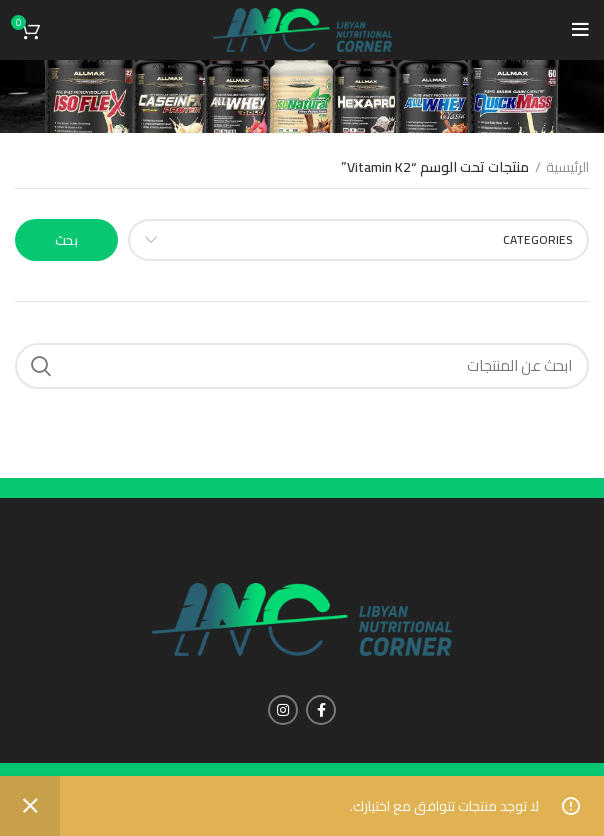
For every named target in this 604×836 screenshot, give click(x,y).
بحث (66, 240)
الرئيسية (567, 168)
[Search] (302, 366)
